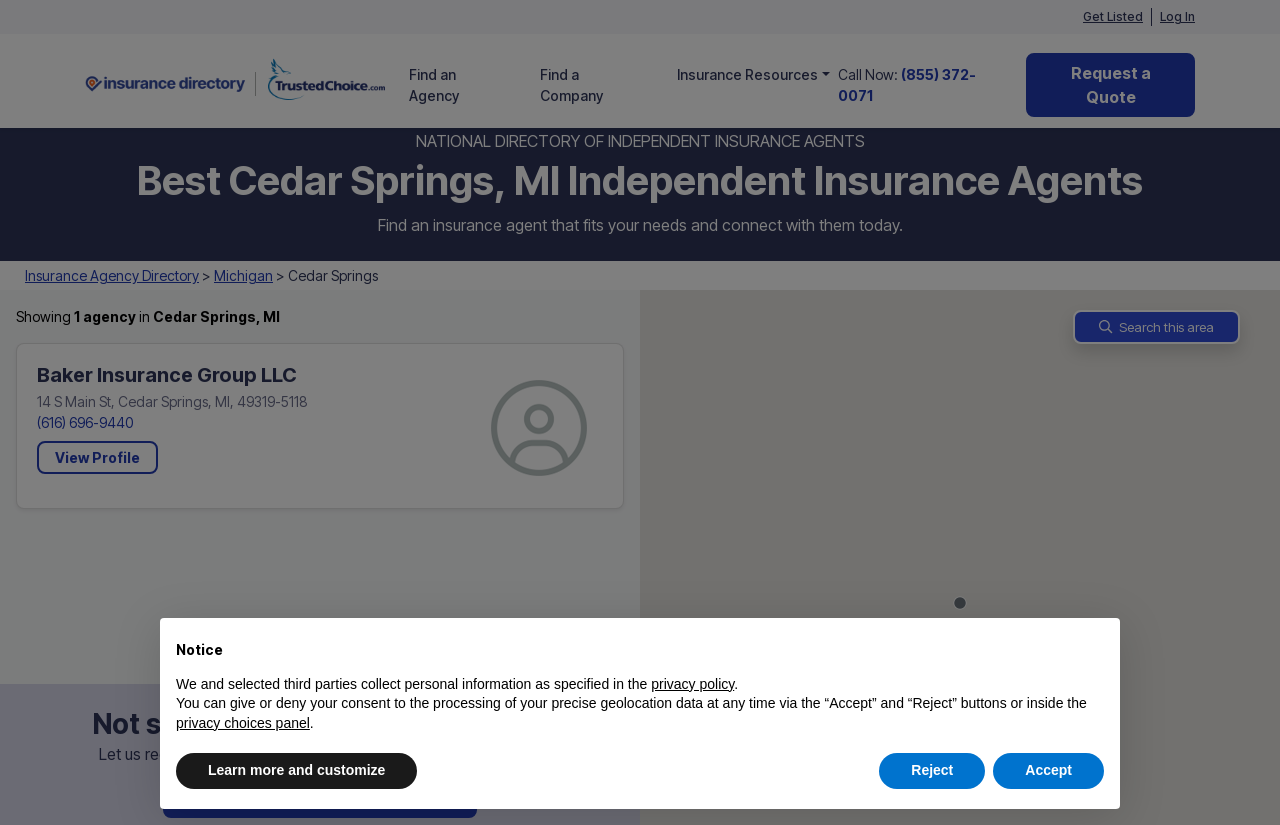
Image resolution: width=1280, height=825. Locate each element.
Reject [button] (932, 770)
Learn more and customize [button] (296, 770)
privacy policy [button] (692, 684)
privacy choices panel (243, 723)
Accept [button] (1048, 770)
